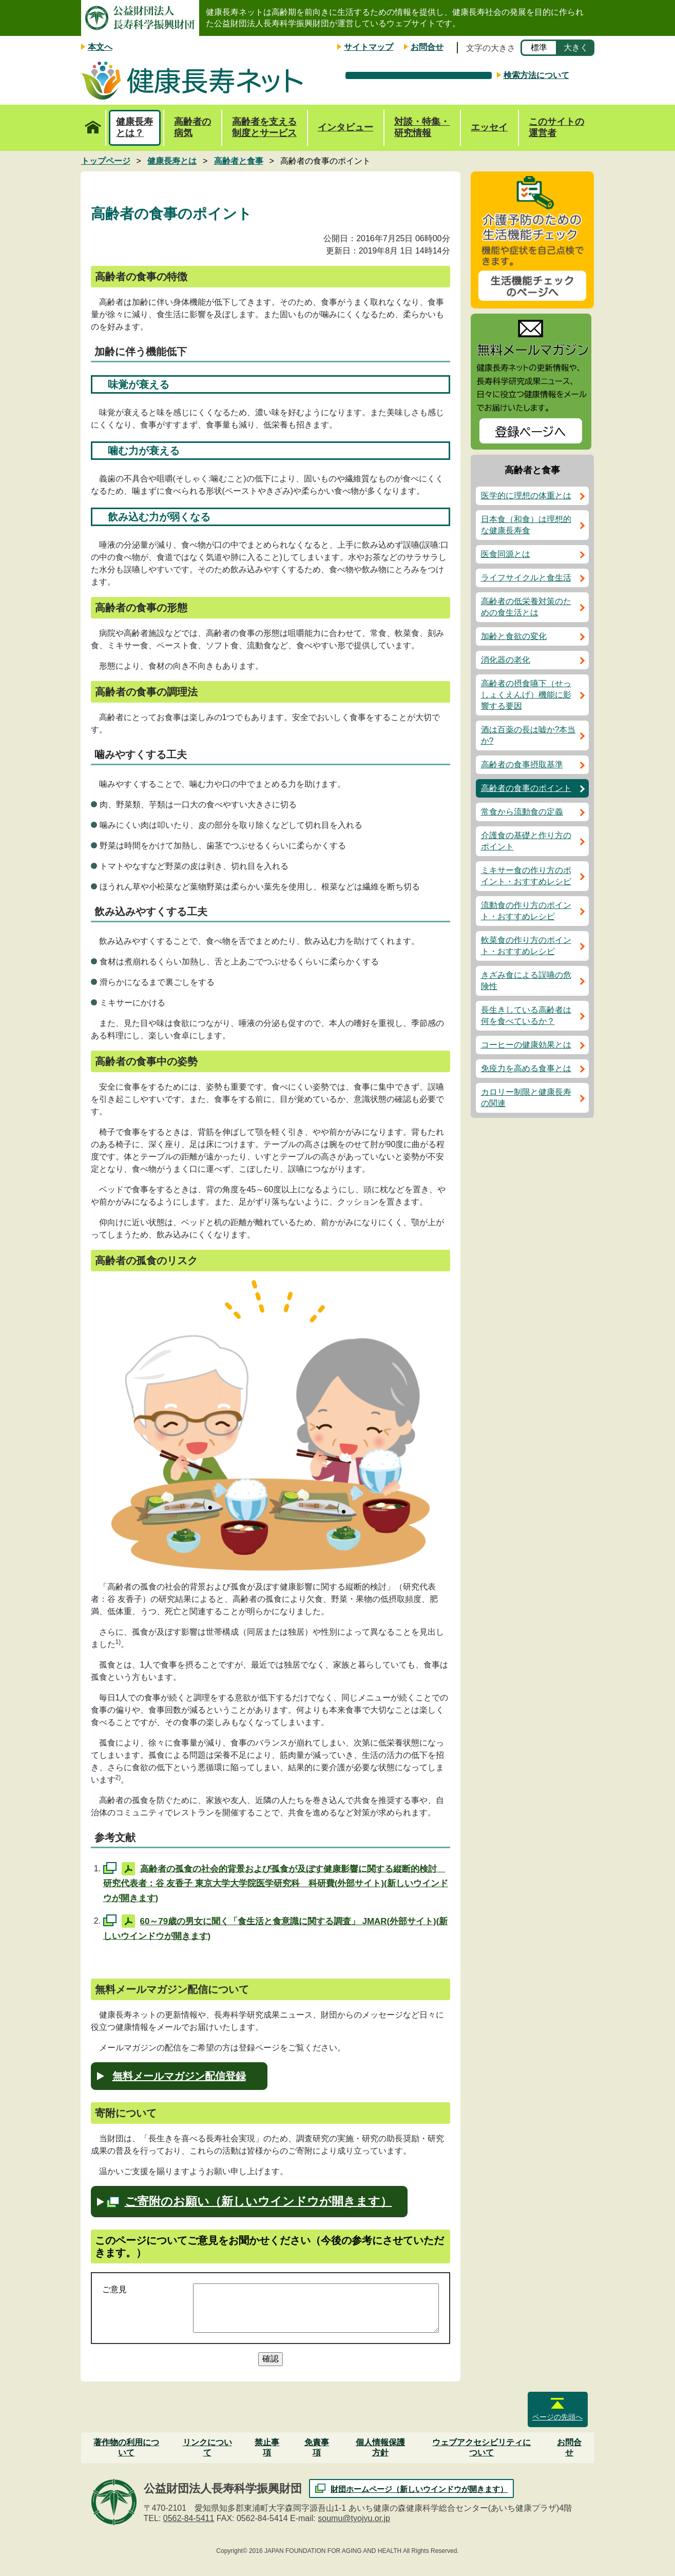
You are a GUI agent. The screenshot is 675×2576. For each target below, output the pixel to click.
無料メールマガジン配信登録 (179, 2076)
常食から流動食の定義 (522, 811)
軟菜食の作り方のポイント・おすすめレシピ (526, 946)
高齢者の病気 (192, 127)
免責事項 (316, 2447)
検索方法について (536, 75)
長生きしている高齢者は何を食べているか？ (526, 1015)
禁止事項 (267, 2447)
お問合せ (427, 47)
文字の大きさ (490, 48)
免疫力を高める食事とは (526, 1068)
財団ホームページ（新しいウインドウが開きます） (419, 2489)
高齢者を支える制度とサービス (264, 127)
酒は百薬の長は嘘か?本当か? (528, 735)
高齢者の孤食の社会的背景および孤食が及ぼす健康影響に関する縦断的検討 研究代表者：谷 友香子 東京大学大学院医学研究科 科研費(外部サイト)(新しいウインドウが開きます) (275, 1883)
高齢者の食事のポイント (526, 788)
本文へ (100, 47)
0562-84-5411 (189, 2518)
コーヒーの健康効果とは (526, 1044)
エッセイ (489, 127)
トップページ (92, 121)
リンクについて (207, 2447)
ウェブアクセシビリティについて (481, 2447)
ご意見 (114, 2289)
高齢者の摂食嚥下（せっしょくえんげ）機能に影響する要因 (526, 694)
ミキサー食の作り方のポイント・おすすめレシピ (526, 876)
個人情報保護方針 (380, 2447)
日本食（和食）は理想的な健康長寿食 (526, 525)
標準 (539, 47)
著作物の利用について (126, 2447)
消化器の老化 (505, 659)
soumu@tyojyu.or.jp (354, 2518)
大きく (576, 47)
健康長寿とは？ (134, 127)
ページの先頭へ (557, 2417)
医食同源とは (505, 554)
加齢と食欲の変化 (514, 636)
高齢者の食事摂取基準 (522, 764)
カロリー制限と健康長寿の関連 (526, 1098)
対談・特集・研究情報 (422, 127)
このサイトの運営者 (556, 127)
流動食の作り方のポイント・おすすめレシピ (526, 911)
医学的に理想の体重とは (526, 495)
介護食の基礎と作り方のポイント (526, 841)
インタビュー (345, 127)
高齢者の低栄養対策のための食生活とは (526, 607)
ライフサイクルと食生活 (526, 577)
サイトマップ (368, 47)
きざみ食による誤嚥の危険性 (526, 981)
